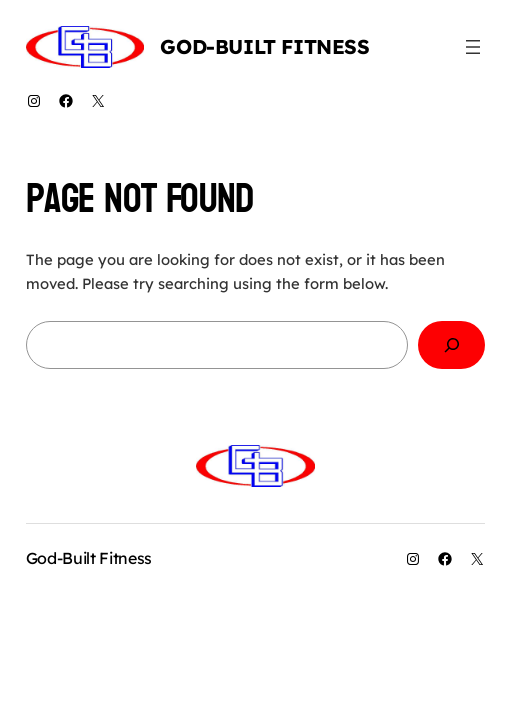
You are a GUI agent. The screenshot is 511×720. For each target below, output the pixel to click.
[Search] (451, 345)
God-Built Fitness (264, 46)
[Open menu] (473, 47)
